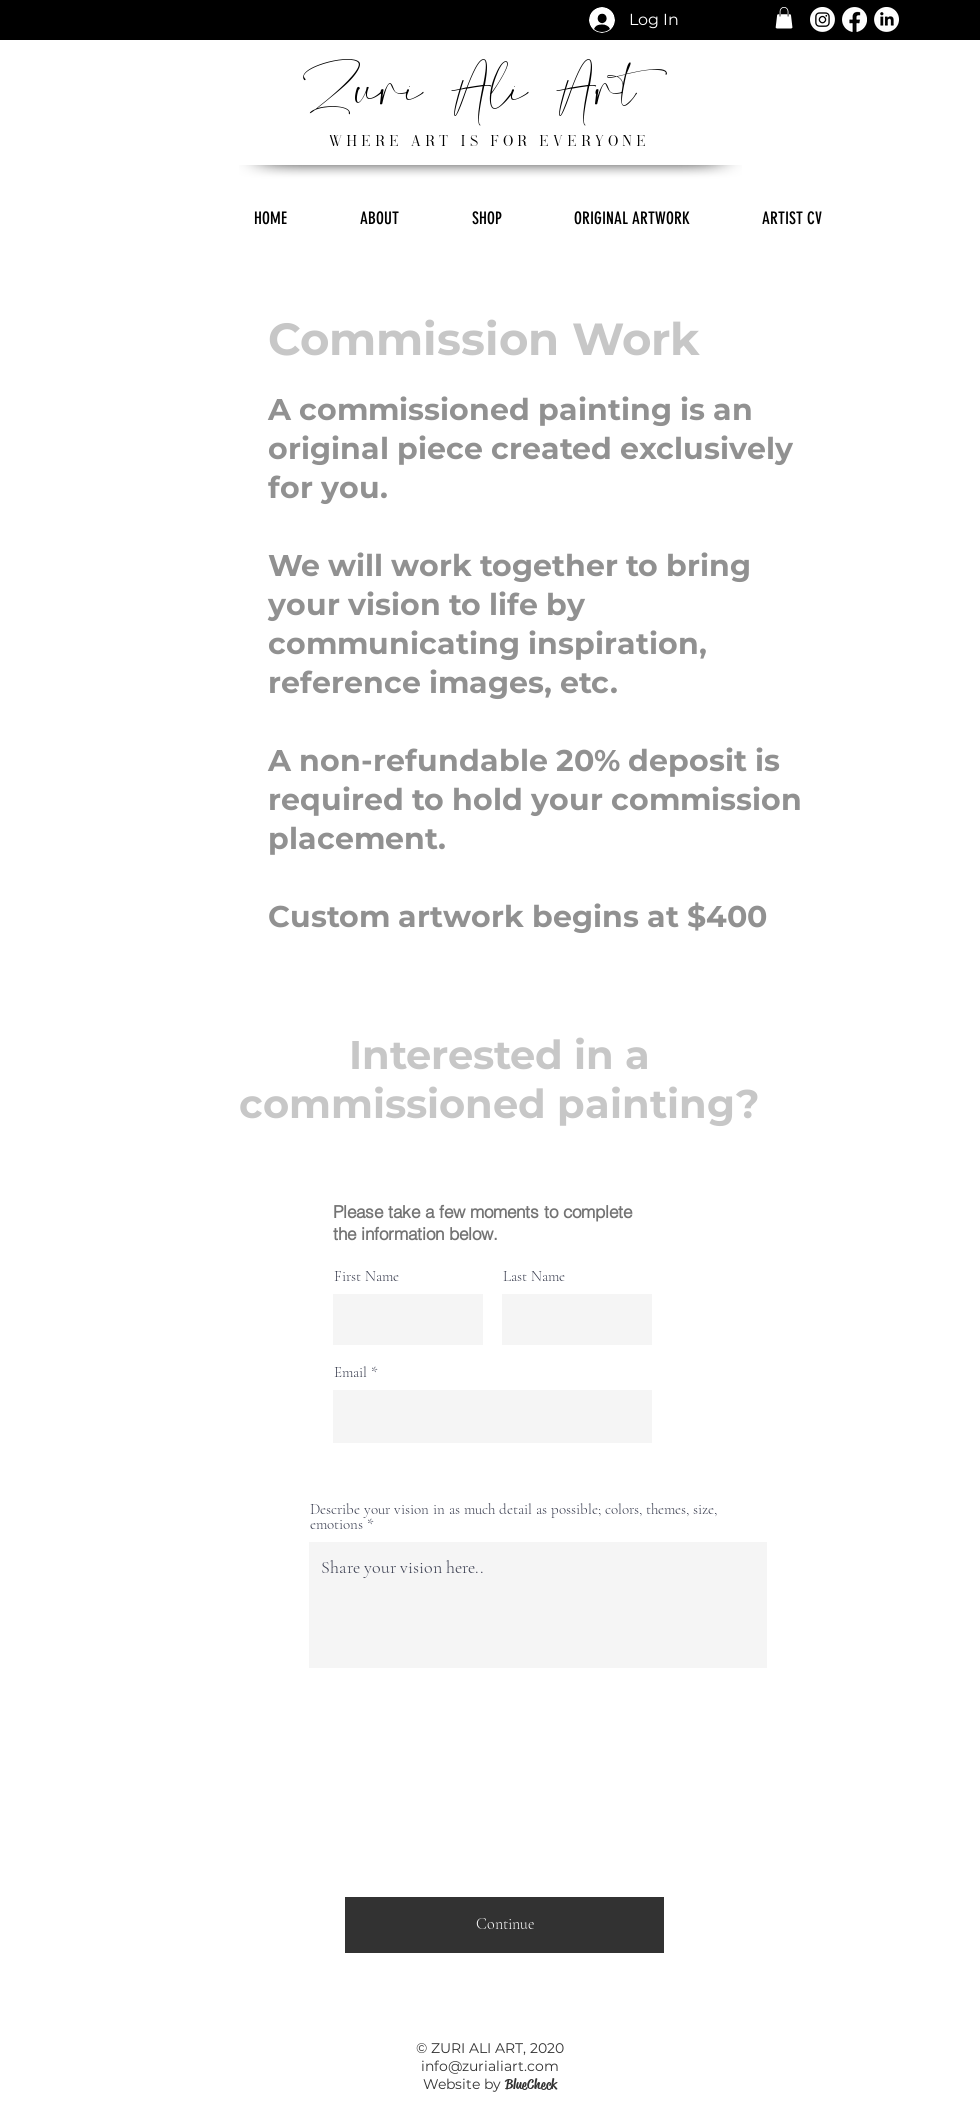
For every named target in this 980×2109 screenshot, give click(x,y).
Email (350, 1372)
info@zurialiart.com (490, 2066)
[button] (784, 18)
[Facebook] (854, 19)
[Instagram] (822, 19)
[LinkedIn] (886, 19)
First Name (366, 1276)
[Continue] (504, 1925)
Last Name (534, 1276)
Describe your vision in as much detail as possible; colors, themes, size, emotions (513, 1517)
